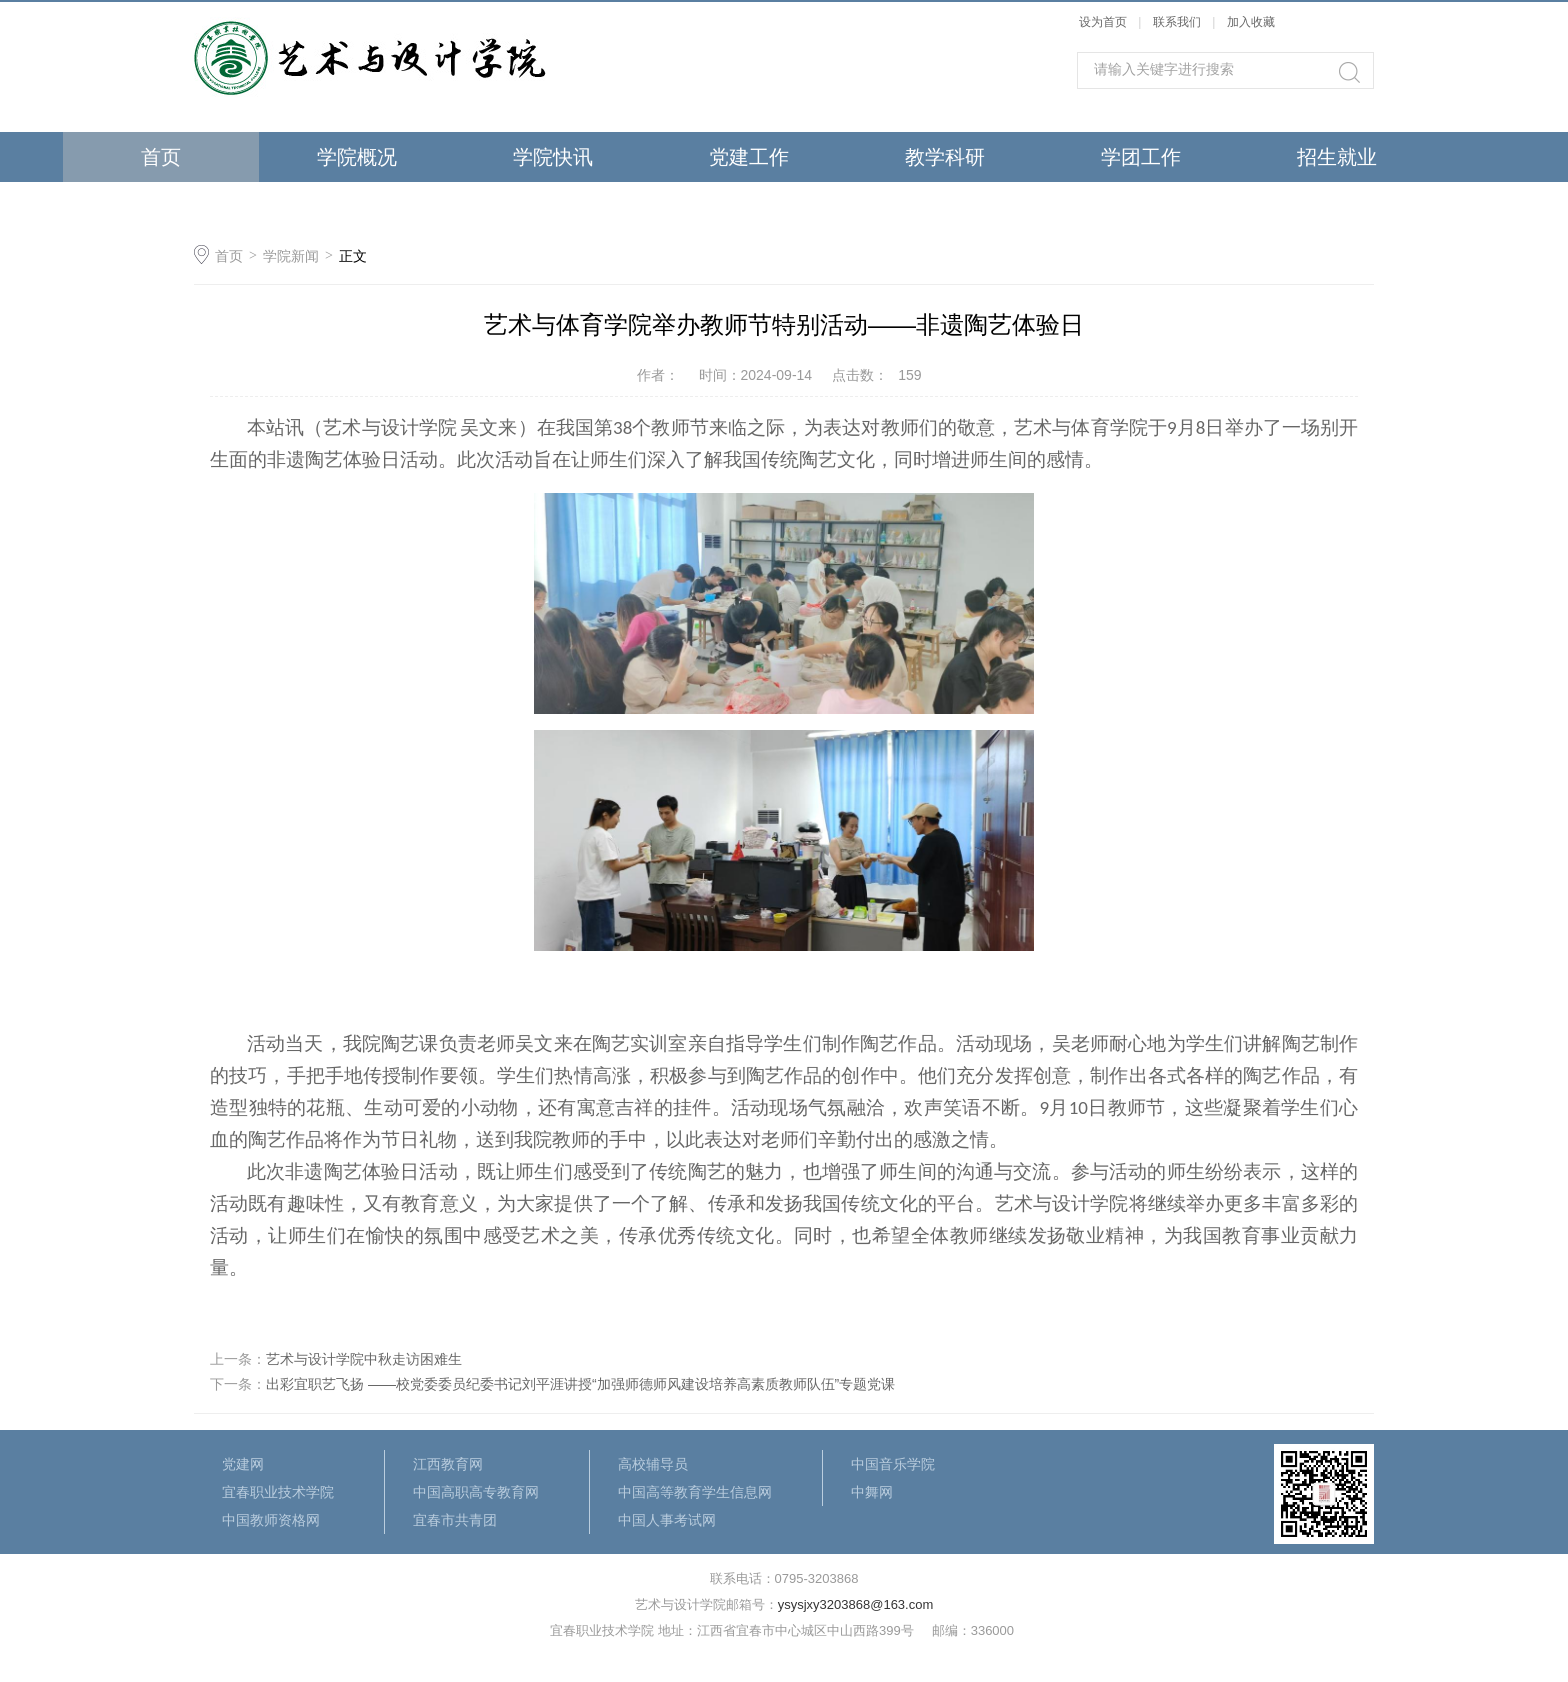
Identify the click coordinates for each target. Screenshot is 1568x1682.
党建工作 (749, 157)
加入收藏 (1251, 22)
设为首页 (1103, 22)
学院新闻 (291, 256)
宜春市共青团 (455, 1520)
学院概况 (357, 157)
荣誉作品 (161, 207)
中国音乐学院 (893, 1464)
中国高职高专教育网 (476, 1492)
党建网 (243, 1464)
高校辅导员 (653, 1464)
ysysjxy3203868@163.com (856, 1604)
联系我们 (1178, 22)
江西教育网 (448, 1464)
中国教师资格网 (271, 1520)
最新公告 (357, 207)
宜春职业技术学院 (278, 1492)
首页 (161, 157)
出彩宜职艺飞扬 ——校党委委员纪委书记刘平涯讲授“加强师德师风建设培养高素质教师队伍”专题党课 (580, 1384)
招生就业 (1337, 157)
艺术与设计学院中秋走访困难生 (364, 1359)
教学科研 (945, 157)
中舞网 (872, 1492)
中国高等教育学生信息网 (695, 1492)
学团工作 (1141, 157)
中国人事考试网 (667, 1520)
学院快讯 (553, 157)
